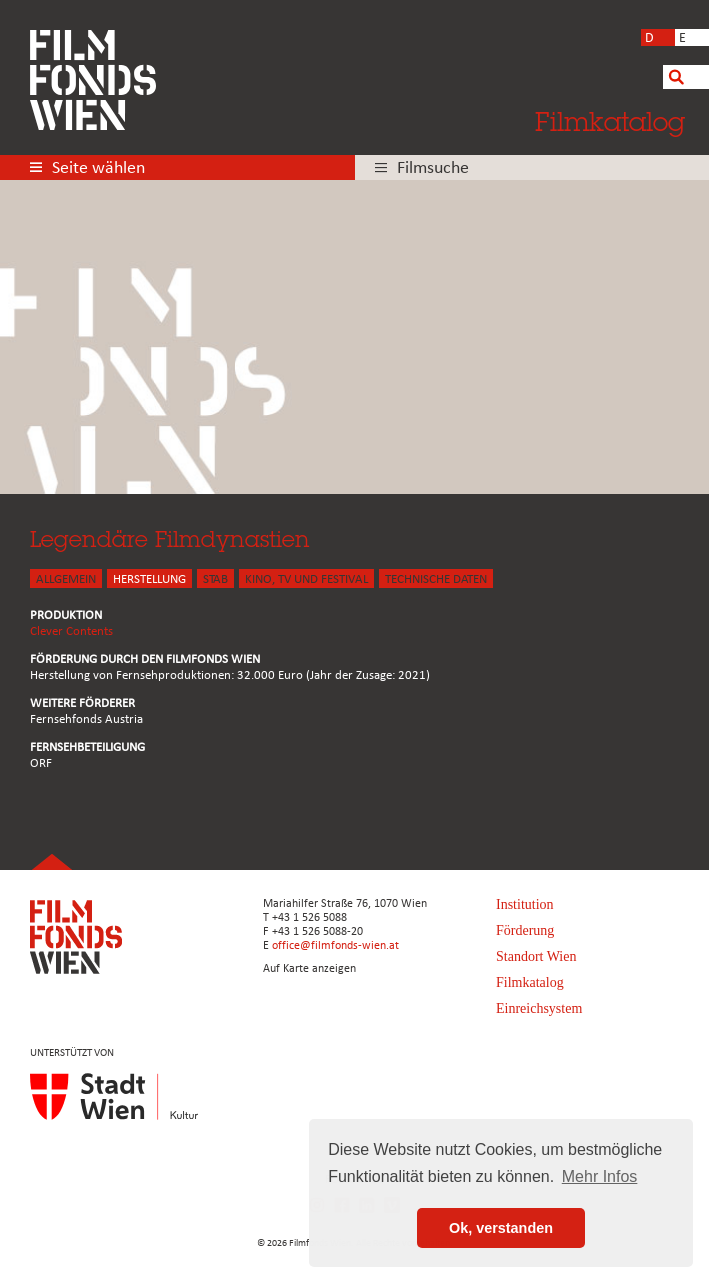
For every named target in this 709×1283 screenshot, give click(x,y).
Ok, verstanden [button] (501, 1228)
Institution (525, 904)
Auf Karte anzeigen (309, 969)
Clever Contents (71, 631)
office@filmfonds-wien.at (335, 946)
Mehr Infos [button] (600, 1176)
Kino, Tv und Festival (306, 579)
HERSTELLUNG (149, 579)
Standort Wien (536, 956)
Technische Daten (436, 579)
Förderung (525, 930)
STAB (215, 579)
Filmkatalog (610, 121)
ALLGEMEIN (66, 579)
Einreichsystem (539, 1008)
